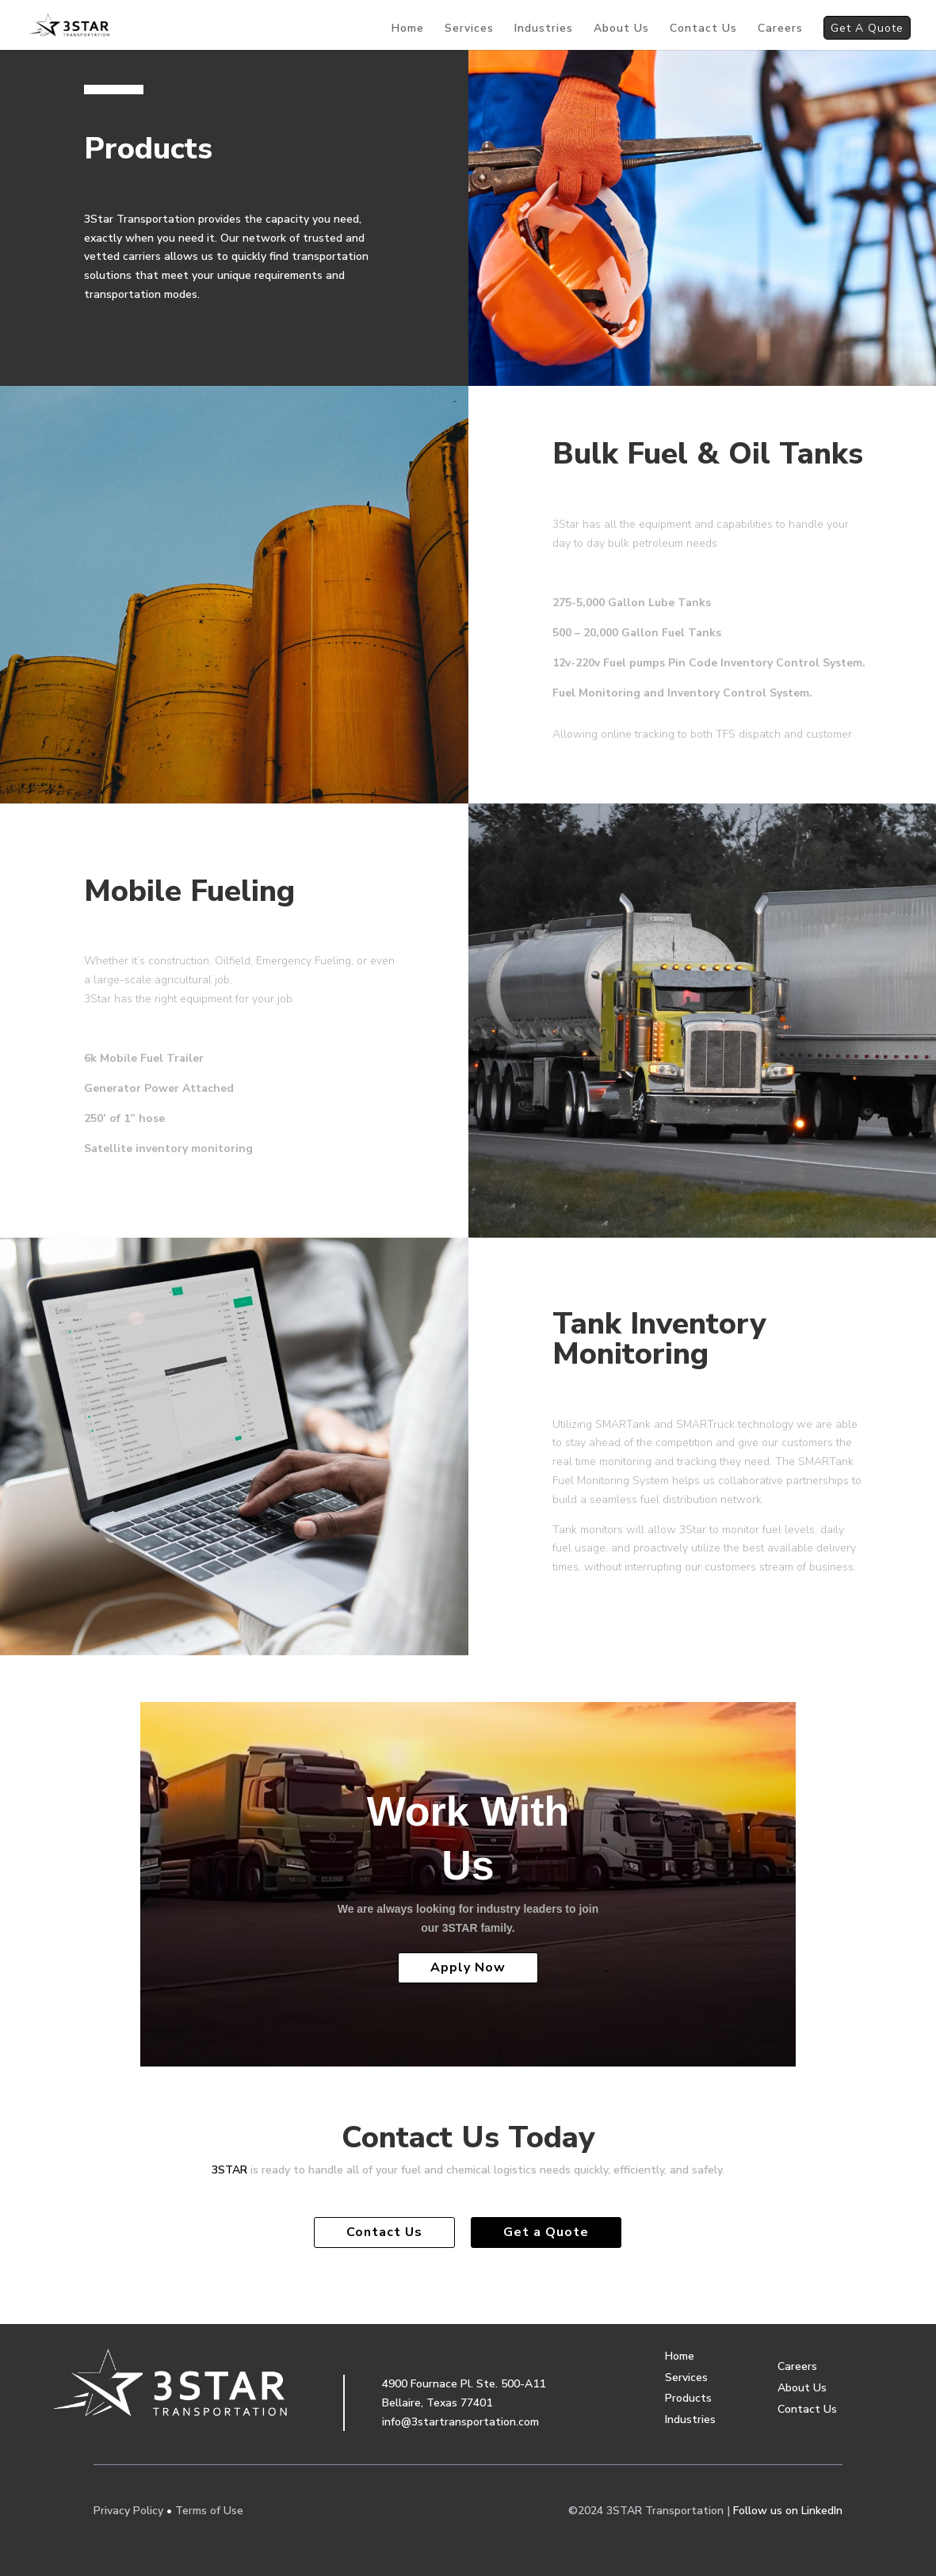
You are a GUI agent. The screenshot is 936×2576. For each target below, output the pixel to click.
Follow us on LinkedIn (787, 2510)
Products (688, 2398)
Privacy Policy (128, 2510)
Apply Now (468, 1967)
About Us (621, 29)
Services (469, 29)
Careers (780, 29)
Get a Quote (546, 2232)
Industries (543, 29)
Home (408, 29)
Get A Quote (867, 30)
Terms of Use (209, 2510)
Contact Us (703, 29)
